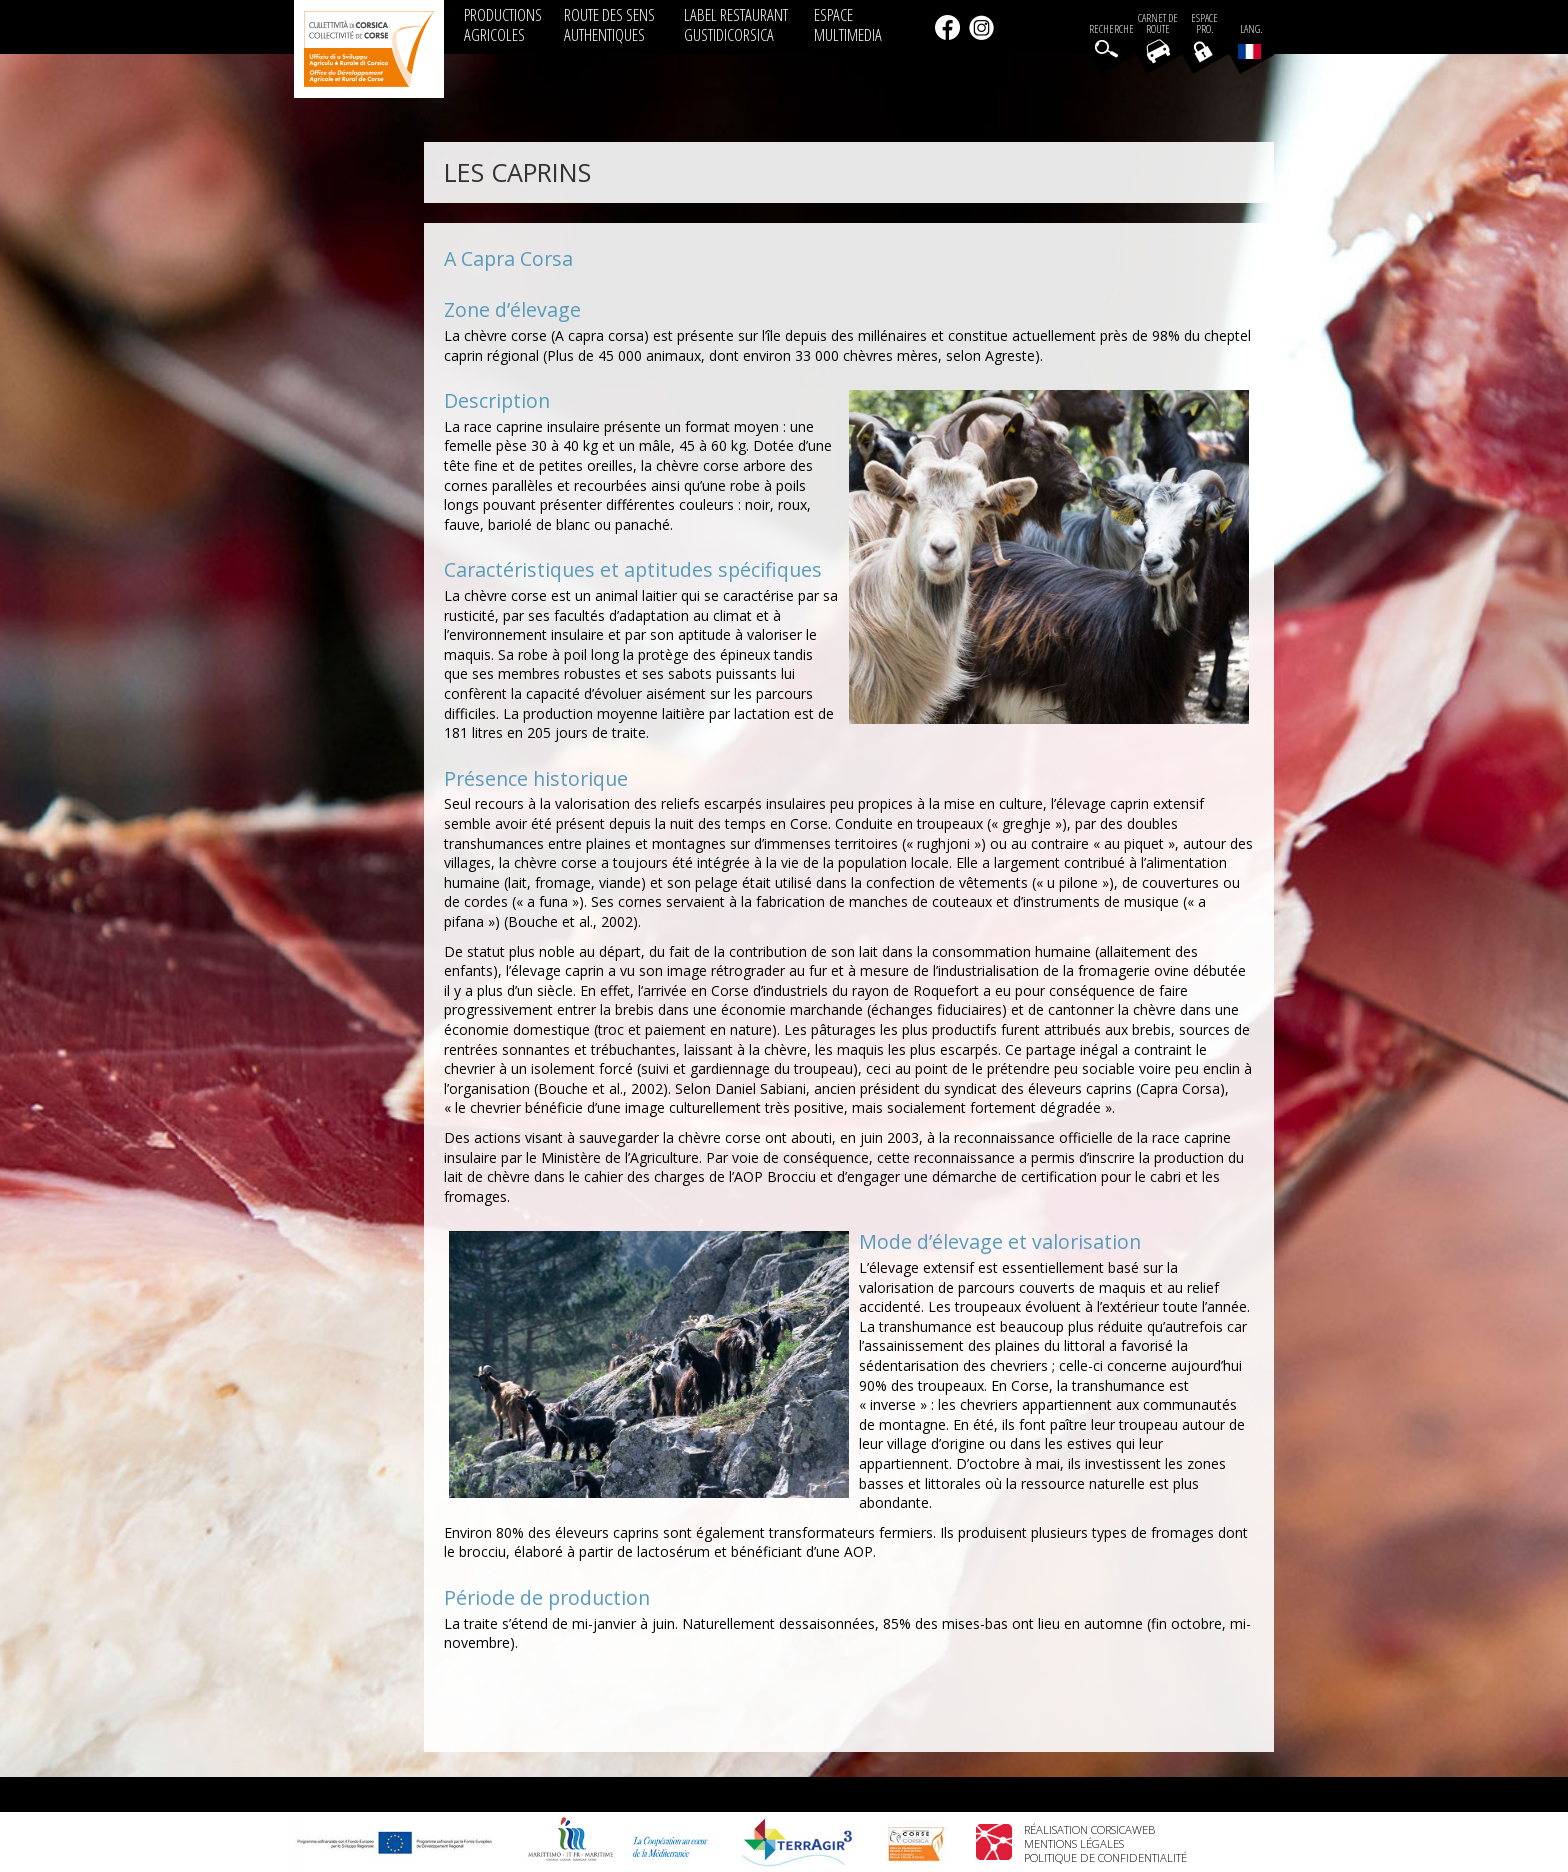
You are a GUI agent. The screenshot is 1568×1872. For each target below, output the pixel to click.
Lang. (1250, 41)
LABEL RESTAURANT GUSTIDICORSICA (736, 24)
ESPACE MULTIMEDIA (848, 24)
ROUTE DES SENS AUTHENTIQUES (609, 24)
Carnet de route (1158, 24)
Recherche (1111, 29)
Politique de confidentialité (1105, 1857)
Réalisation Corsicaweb (1089, 1829)
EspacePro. (1204, 24)
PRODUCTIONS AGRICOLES (503, 24)
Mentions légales (1074, 1843)
